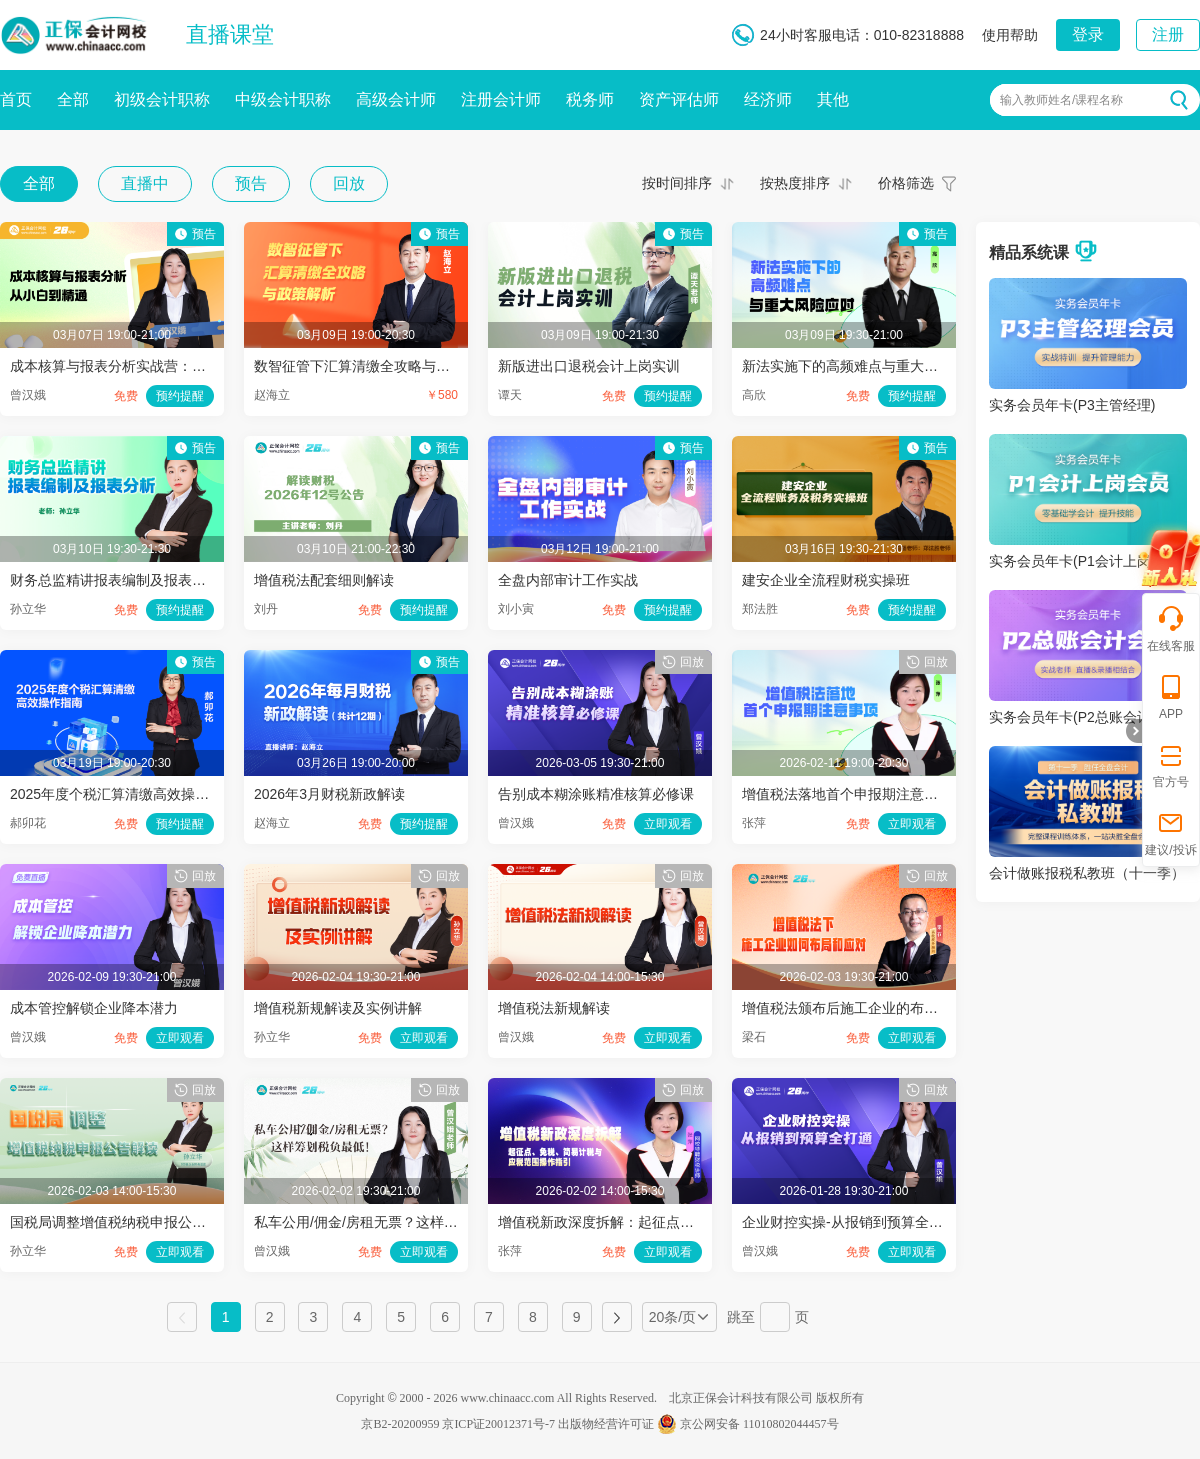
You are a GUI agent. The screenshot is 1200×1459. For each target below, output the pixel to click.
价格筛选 (906, 183)
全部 (73, 99)
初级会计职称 (162, 99)
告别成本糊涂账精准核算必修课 (596, 794)
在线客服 (1171, 628)
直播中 (145, 183)
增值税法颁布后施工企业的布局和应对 (861, 1008)
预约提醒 (180, 396)
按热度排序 (795, 183)
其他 (833, 99)
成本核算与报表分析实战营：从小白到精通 (143, 366)
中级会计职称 (283, 99)
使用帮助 (1010, 35)
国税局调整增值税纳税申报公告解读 (122, 1222)
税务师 (590, 99)
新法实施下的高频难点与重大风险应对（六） (882, 366)
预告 (251, 183)
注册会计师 (501, 99)
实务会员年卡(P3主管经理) (1072, 405)
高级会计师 (396, 99)
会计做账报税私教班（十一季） (1087, 873)
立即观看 (668, 824)
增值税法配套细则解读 (324, 580)
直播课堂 (230, 34)
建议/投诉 (1170, 832)
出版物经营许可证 (606, 1424)
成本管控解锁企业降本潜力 (94, 1008)
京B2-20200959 (400, 1424)
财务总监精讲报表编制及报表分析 (115, 580)
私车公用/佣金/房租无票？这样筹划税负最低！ (398, 1222)
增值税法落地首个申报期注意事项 (847, 794)
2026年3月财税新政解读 (329, 794)
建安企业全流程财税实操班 (826, 580)
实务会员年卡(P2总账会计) (1072, 717)
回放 (349, 183)
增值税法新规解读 (554, 1008)
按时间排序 (677, 183)
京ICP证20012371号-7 (498, 1424)
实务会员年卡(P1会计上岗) (1072, 561)
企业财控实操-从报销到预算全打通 (849, 1222)
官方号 (1171, 764)
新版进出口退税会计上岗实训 (589, 366)
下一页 (617, 1317)
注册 (1168, 34)
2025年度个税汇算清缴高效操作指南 (123, 794)
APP (1171, 696)
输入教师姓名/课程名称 (1061, 100)
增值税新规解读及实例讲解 (338, 1008)
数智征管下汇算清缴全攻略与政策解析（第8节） (405, 366)
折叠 (1134, 731)
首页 (16, 99)
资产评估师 (679, 99)
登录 (1088, 34)
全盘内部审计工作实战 (568, 580)
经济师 (768, 99)
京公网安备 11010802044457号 (748, 1424)
